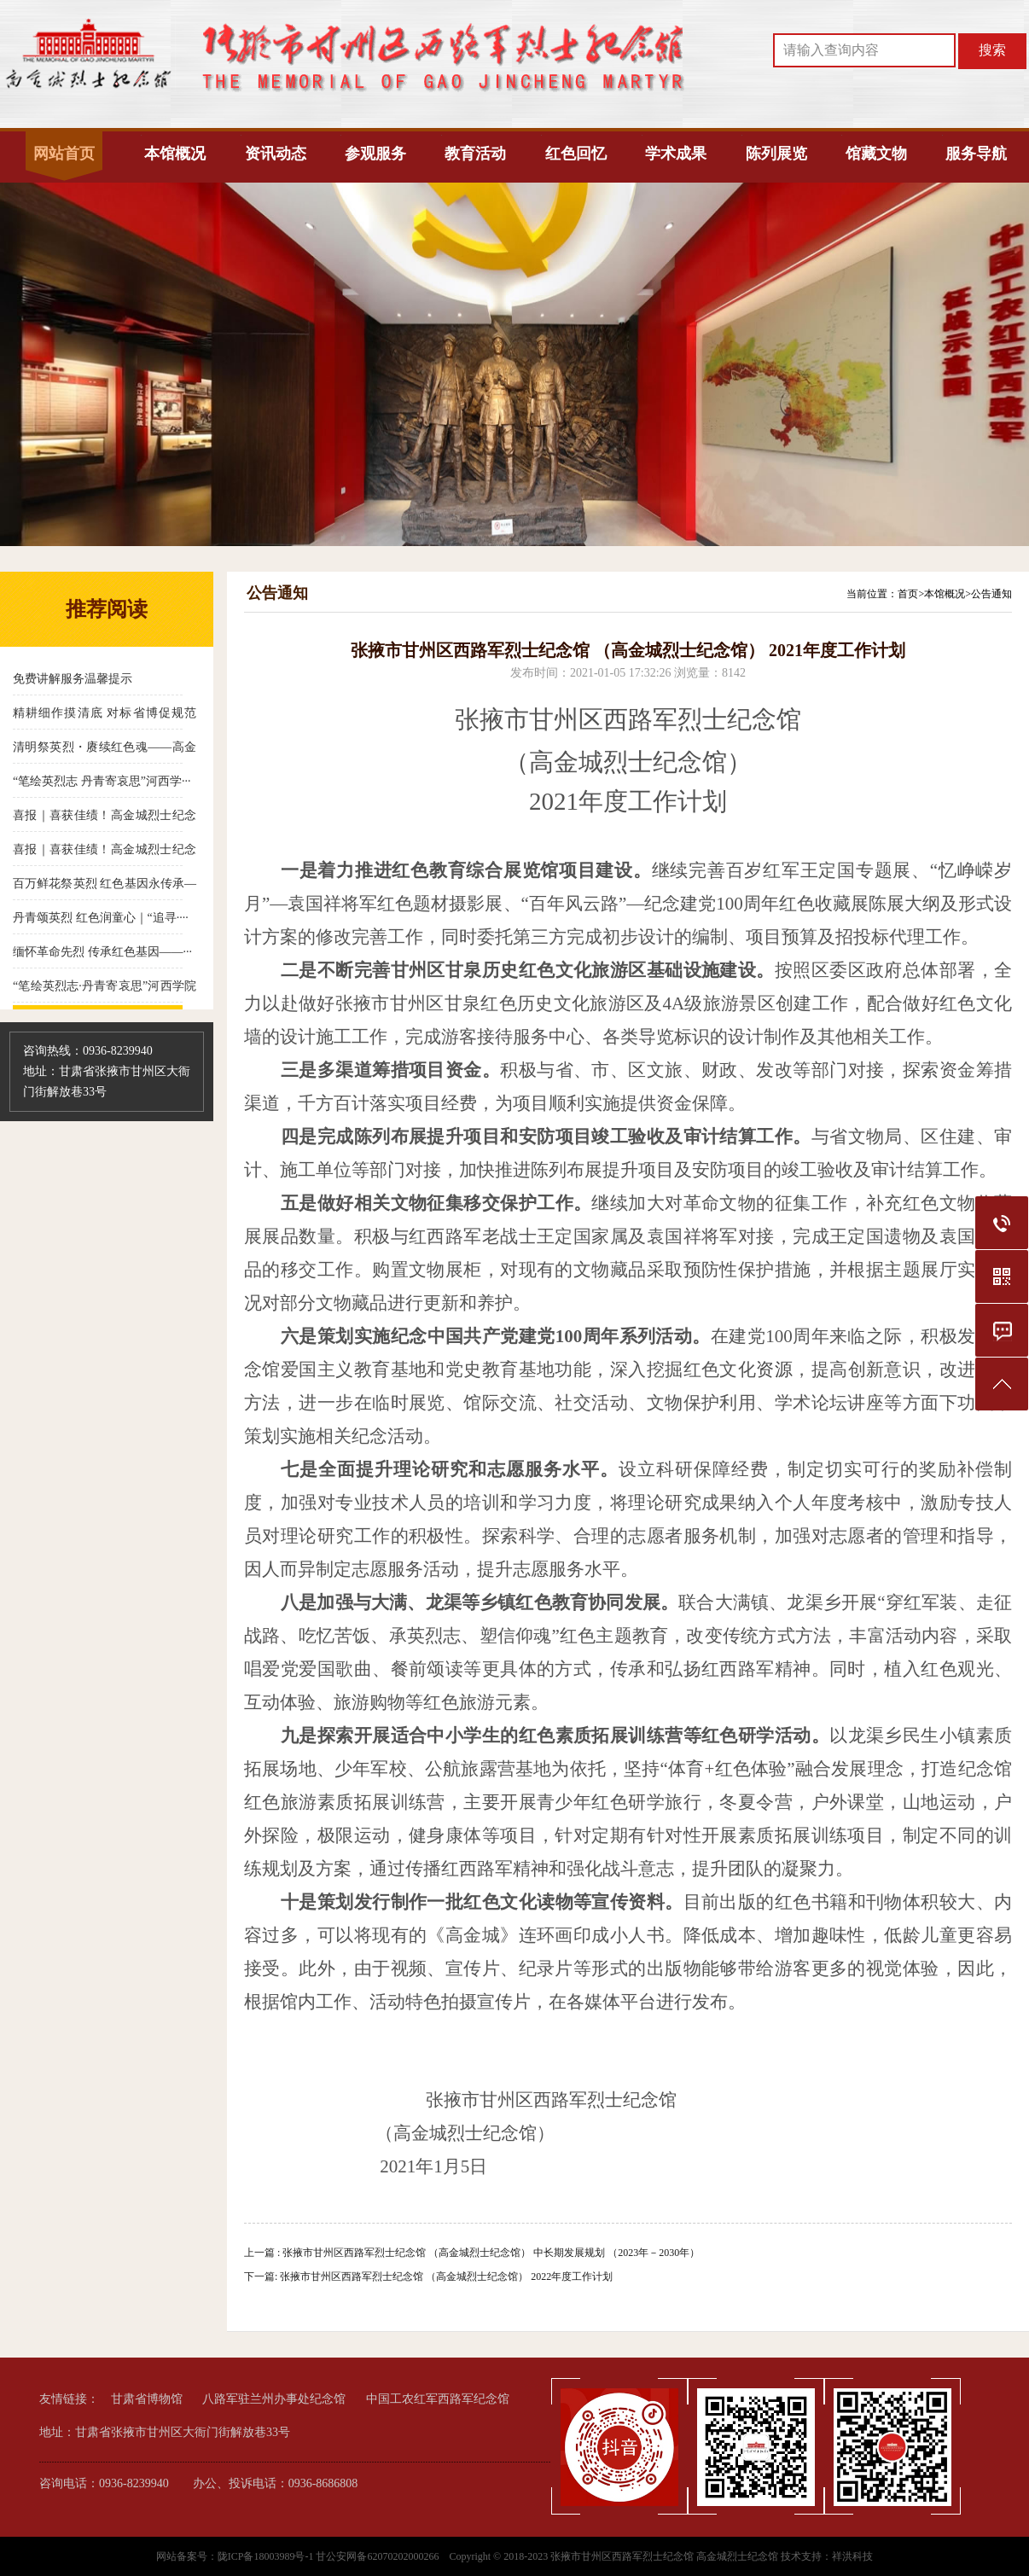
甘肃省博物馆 (147, 2399)
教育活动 (475, 153)
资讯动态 (275, 153)
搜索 (992, 50)
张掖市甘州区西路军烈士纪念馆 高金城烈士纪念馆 (664, 2556)
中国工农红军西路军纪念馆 (437, 2399)
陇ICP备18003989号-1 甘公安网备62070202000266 (330, 2556)
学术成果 (675, 153)
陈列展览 (776, 153)
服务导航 (976, 153)
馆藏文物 (876, 153)
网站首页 (64, 153)
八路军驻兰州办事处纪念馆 (274, 2399)
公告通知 (991, 594)
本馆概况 (175, 153)
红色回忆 (576, 153)
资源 (774, 1369)
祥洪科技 (852, 2556)
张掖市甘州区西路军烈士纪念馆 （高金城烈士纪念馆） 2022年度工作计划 (446, 2276)
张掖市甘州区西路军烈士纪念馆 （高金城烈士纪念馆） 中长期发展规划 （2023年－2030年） (491, 2253)
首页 (908, 594)
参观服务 (375, 153)
